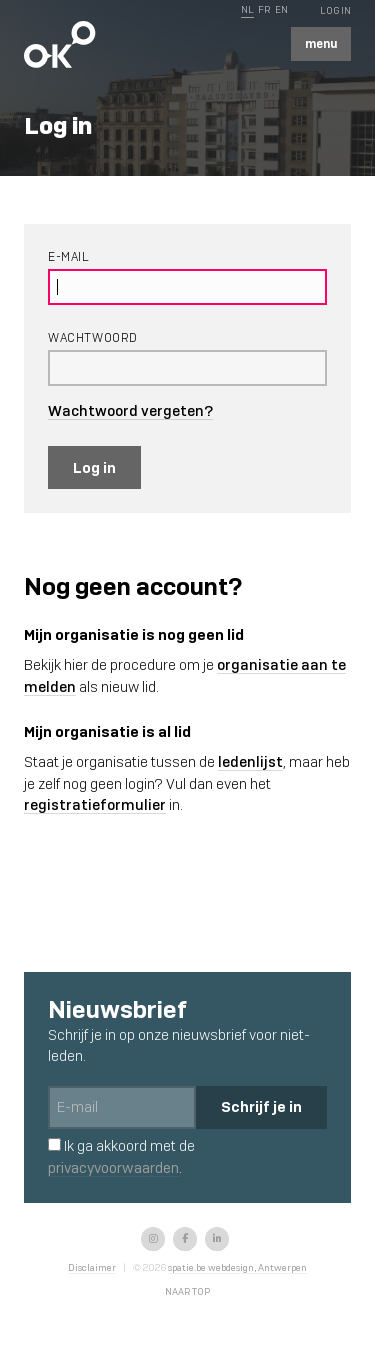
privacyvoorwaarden (113, 1168)
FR (264, 9)
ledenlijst (250, 762)
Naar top (187, 1291)
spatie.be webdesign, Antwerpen (237, 1267)
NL (247, 9)
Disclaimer (92, 1267)
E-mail (69, 257)
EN (281, 9)
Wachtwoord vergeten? (130, 411)
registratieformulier (95, 805)
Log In (335, 10)
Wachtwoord (93, 338)
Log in (94, 467)
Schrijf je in (261, 1106)
